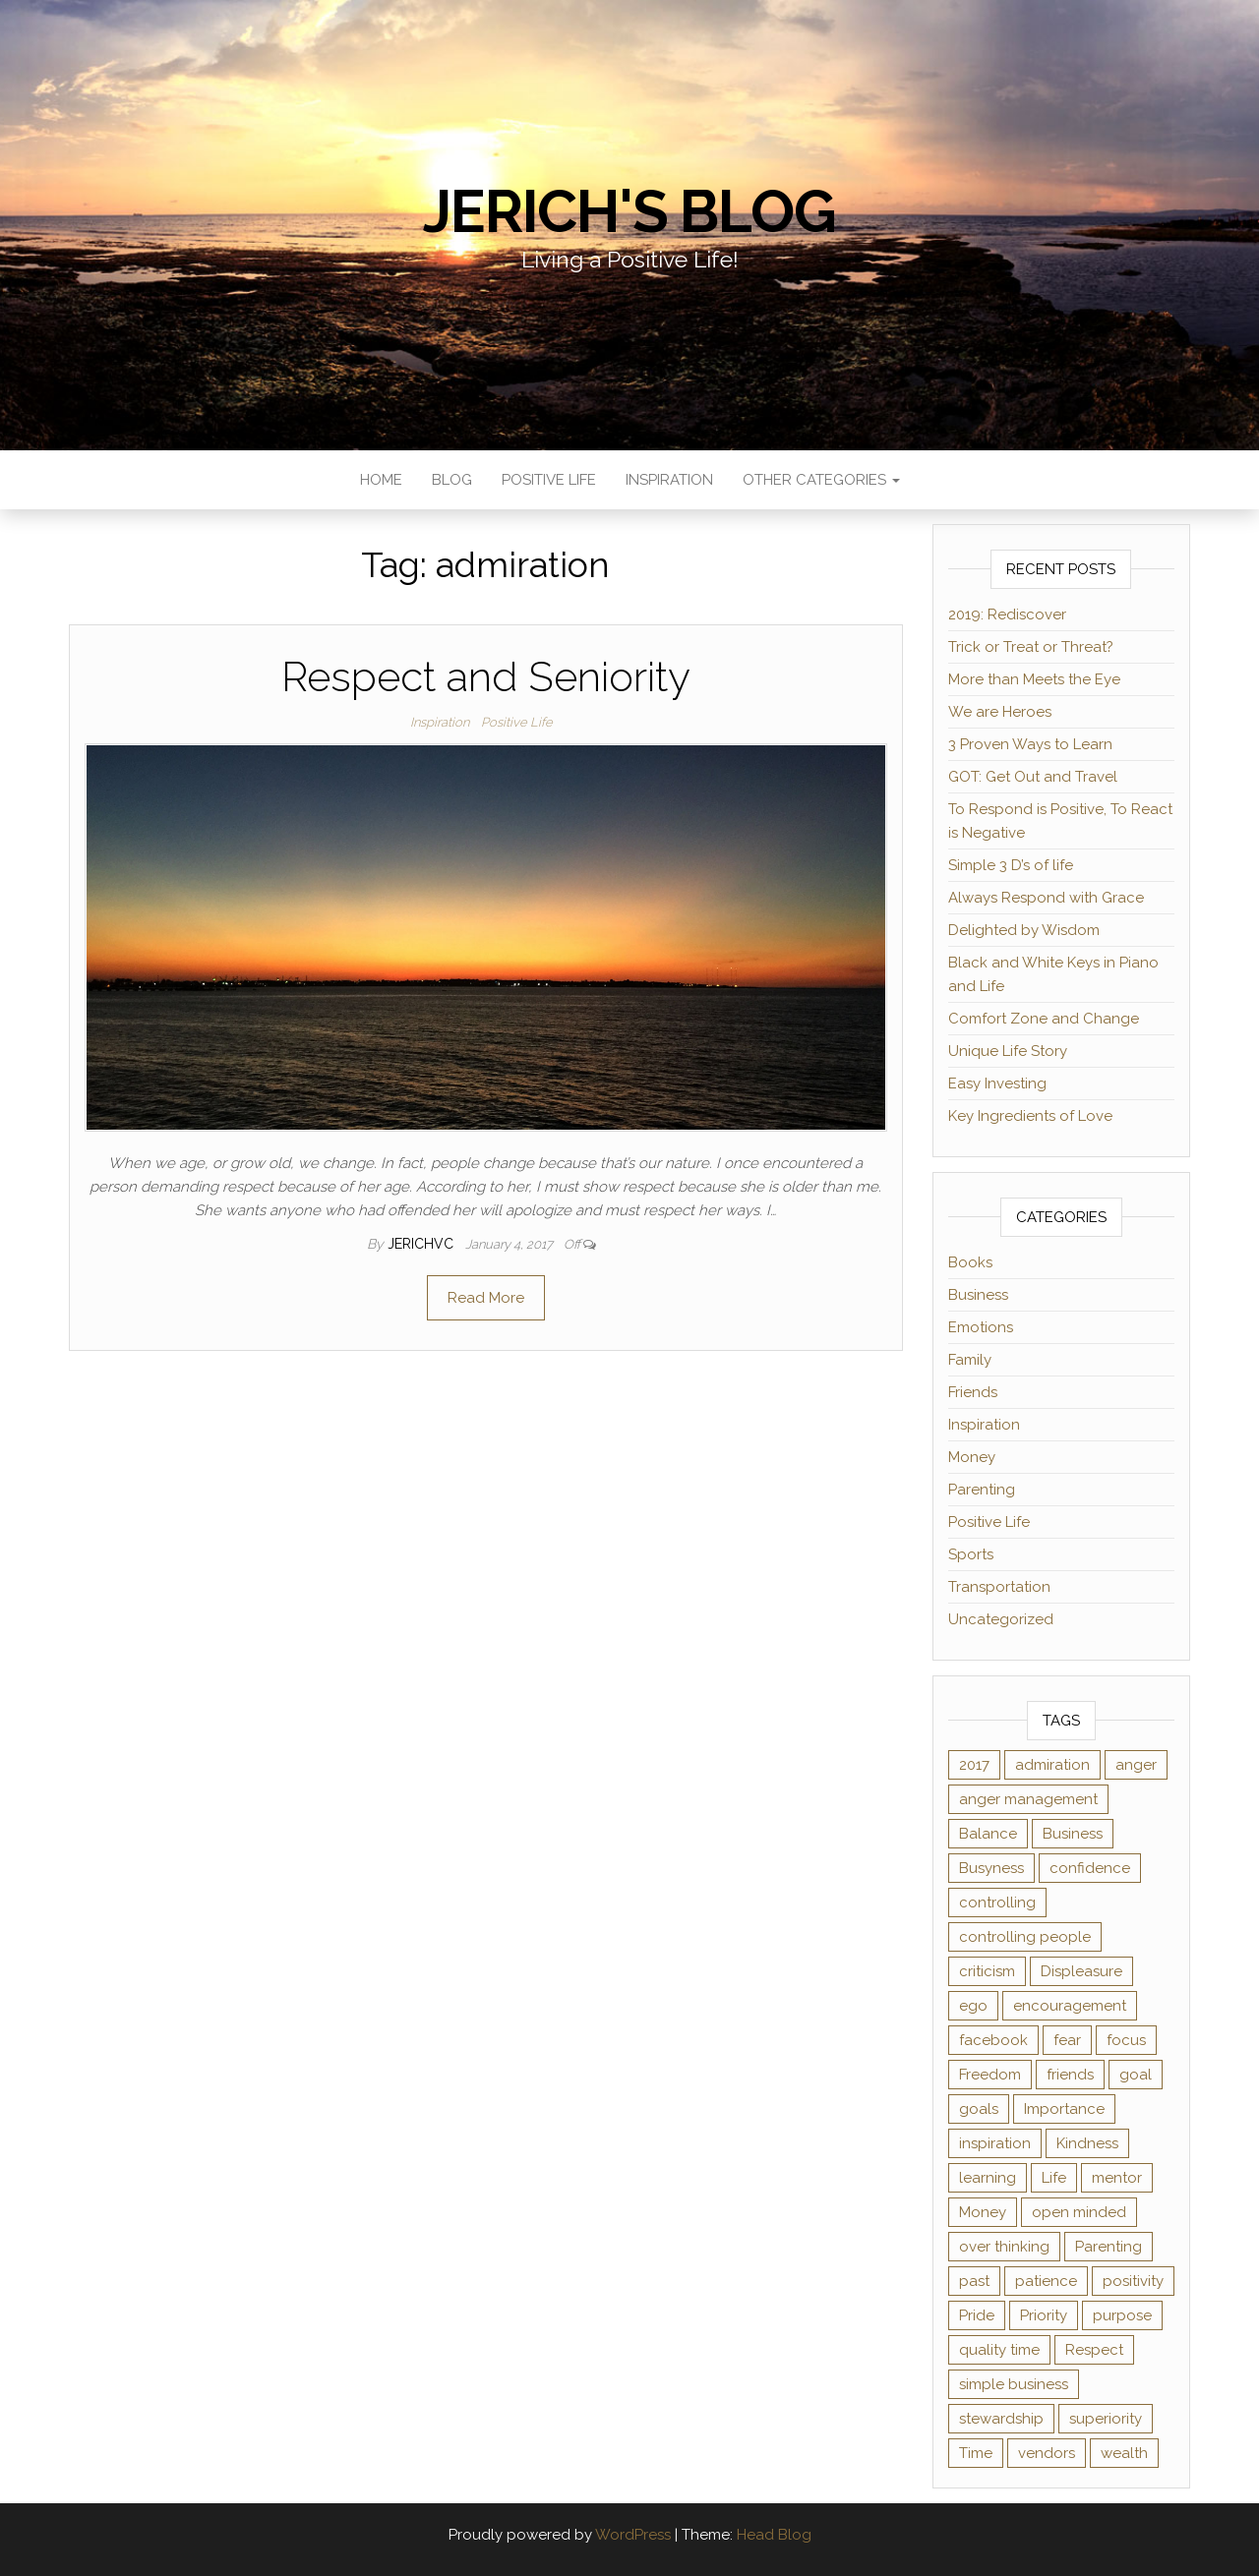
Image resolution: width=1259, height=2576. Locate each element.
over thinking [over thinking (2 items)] (1004, 2246)
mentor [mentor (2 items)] (1117, 2178)
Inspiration (669, 480)
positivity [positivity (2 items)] (1133, 2281)
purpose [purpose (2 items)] (1122, 2315)
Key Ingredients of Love (1030, 1116)
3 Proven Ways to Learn (1030, 744)
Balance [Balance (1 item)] (988, 1834)
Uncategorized (1000, 1619)
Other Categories (821, 480)
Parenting (981, 1489)
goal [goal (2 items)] (1135, 2074)
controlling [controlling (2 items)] (997, 1902)
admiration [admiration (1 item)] (1052, 1765)
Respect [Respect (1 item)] (1094, 2350)
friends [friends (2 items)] (1070, 2074)
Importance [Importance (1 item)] (1064, 2109)
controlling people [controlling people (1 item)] (1025, 1937)
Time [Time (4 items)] (975, 2453)
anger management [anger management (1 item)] (1028, 1799)
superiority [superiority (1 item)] (1105, 2419)
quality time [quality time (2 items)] (999, 2350)
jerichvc (422, 1244)
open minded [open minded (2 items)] (1079, 2212)
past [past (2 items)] (974, 2281)
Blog (452, 480)
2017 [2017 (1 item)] (974, 1765)
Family (969, 1360)
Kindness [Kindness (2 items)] (1087, 2143)
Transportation (999, 1587)
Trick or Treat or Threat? (1030, 647)
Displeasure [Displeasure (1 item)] (1081, 1971)
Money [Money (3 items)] (982, 2212)
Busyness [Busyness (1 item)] (991, 1868)
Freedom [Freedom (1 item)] (990, 2074)
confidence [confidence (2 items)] (1089, 1868)
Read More (486, 1298)
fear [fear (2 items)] (1067, 2040)
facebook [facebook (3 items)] (993, 2040)
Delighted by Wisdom (1024, 930)
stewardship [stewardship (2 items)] (1001, 2419)
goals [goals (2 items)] (978, 2109)
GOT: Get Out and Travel (1032, 777)
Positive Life (549, 480)
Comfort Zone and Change (1043, 1018)
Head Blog (774, 2535)
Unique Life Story (1007, 1051)
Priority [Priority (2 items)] (1043, 2315)
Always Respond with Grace (1046, 898)
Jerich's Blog (629, 211)
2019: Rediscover (1007, 614)
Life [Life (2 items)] (1054, 2178)
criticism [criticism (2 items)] (987, 1971)
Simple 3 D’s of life (1010, 865)
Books (970, 1262)
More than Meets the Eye (1034, 679)
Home (381, 480)
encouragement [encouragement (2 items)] (1069, 2006)
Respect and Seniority (485, 677)
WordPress (633, 2535)
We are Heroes (999, 712)
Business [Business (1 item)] (1073, 1834)
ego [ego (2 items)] (973, 2006)
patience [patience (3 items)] (1046, 2281)
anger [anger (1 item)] (1136, 1765)
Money (971, 1457)
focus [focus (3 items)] (1126, 2040)
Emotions (980, 1327)
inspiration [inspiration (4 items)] (995, 2143)
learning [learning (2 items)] (987, 2178)
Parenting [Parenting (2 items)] (1108, 2246)
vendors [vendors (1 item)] (1046, 2453)
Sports (970, 1554)
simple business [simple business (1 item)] (1013, 2384)
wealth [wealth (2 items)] (1124, 2453)
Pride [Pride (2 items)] (976, 2315)
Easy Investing (997, 1083)
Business (978, 1295)
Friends (972, 1392)
